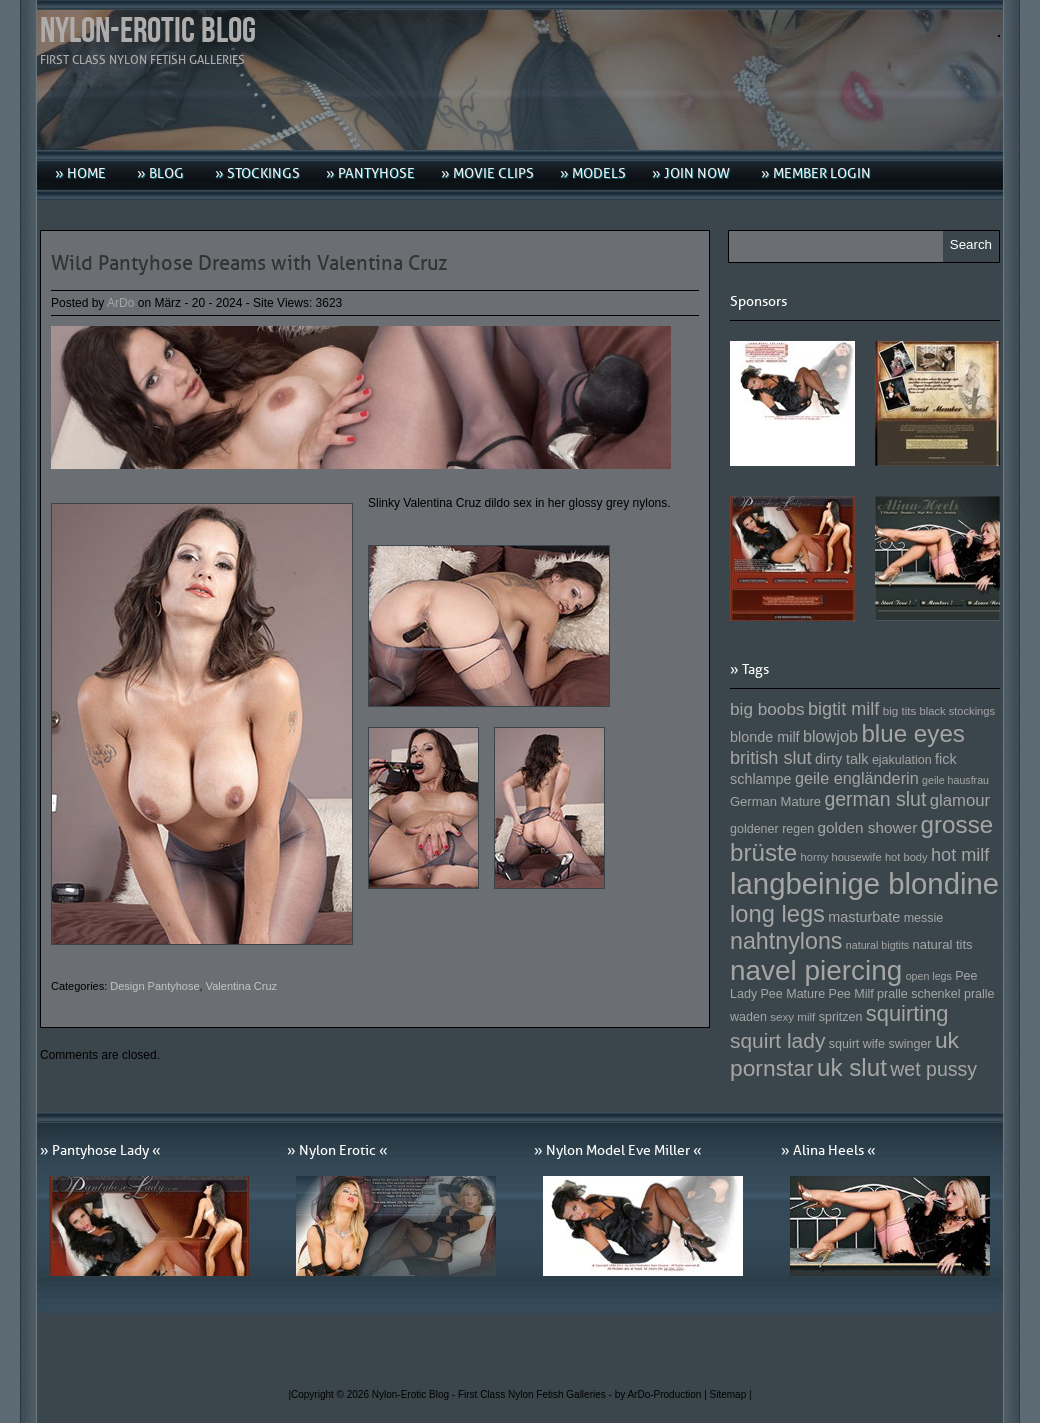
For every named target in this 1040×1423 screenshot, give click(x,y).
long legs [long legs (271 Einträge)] (777, 914)
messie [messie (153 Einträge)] (924, 918)
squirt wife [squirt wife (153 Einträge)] (857, 1044)
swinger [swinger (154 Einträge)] (909, 1044)
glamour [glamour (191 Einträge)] (960, 800)
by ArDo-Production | (662, 1394)
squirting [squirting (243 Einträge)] (907, 1013)
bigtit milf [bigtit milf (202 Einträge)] (844, 709)
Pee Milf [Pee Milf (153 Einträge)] (851, 994)
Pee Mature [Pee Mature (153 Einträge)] (792, 994)
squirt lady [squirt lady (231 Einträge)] (777, 1040)
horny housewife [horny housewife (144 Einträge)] (841, 857)
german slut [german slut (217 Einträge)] (875, 799)
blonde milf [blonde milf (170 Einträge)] (765, 737)
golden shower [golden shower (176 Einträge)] (868, 827)
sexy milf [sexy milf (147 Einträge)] (792, 1016)
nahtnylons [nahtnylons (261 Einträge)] (786, 941)
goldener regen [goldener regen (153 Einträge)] (772, 829)
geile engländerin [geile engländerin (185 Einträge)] (857, 778)
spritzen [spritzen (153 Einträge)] (841, 1017)
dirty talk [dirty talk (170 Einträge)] (842, 759)
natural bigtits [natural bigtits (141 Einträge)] (877, 945)
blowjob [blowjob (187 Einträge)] (830, 736)
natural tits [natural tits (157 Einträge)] (943, 944)
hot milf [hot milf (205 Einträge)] (960, 855)
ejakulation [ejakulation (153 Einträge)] (902, 760)
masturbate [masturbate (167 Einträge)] (864, 917)
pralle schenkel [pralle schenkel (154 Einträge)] (919, 994)
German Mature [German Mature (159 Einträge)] (775, 801)
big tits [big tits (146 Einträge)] (900, 710)
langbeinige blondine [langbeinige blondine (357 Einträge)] (864, 883)
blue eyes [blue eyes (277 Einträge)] (913, 733)
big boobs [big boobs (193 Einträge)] (767, 709)
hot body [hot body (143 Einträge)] (906, 857)
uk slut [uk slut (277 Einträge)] (852, 1067)
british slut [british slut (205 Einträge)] (771, 758)
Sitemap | (731, 1394)
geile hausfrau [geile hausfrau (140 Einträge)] (955, 780)
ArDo (120, 303)
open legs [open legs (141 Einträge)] (929, 976)
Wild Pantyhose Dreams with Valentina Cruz (249, 263)
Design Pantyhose (154, 986)
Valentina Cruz (241, 986)
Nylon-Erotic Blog (148, 31)
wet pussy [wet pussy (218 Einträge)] (933, 1069)
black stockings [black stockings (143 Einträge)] (957, 711)
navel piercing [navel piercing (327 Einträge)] (816, 970)
